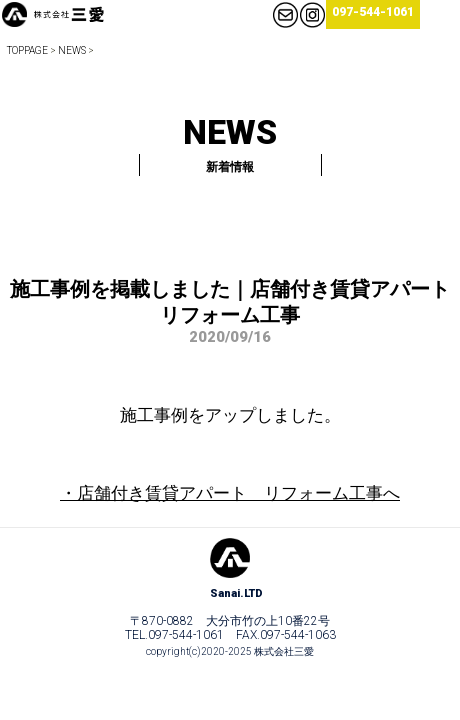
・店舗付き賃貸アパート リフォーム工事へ (230, 493)
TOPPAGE (27, 50)
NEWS (72, 50)
